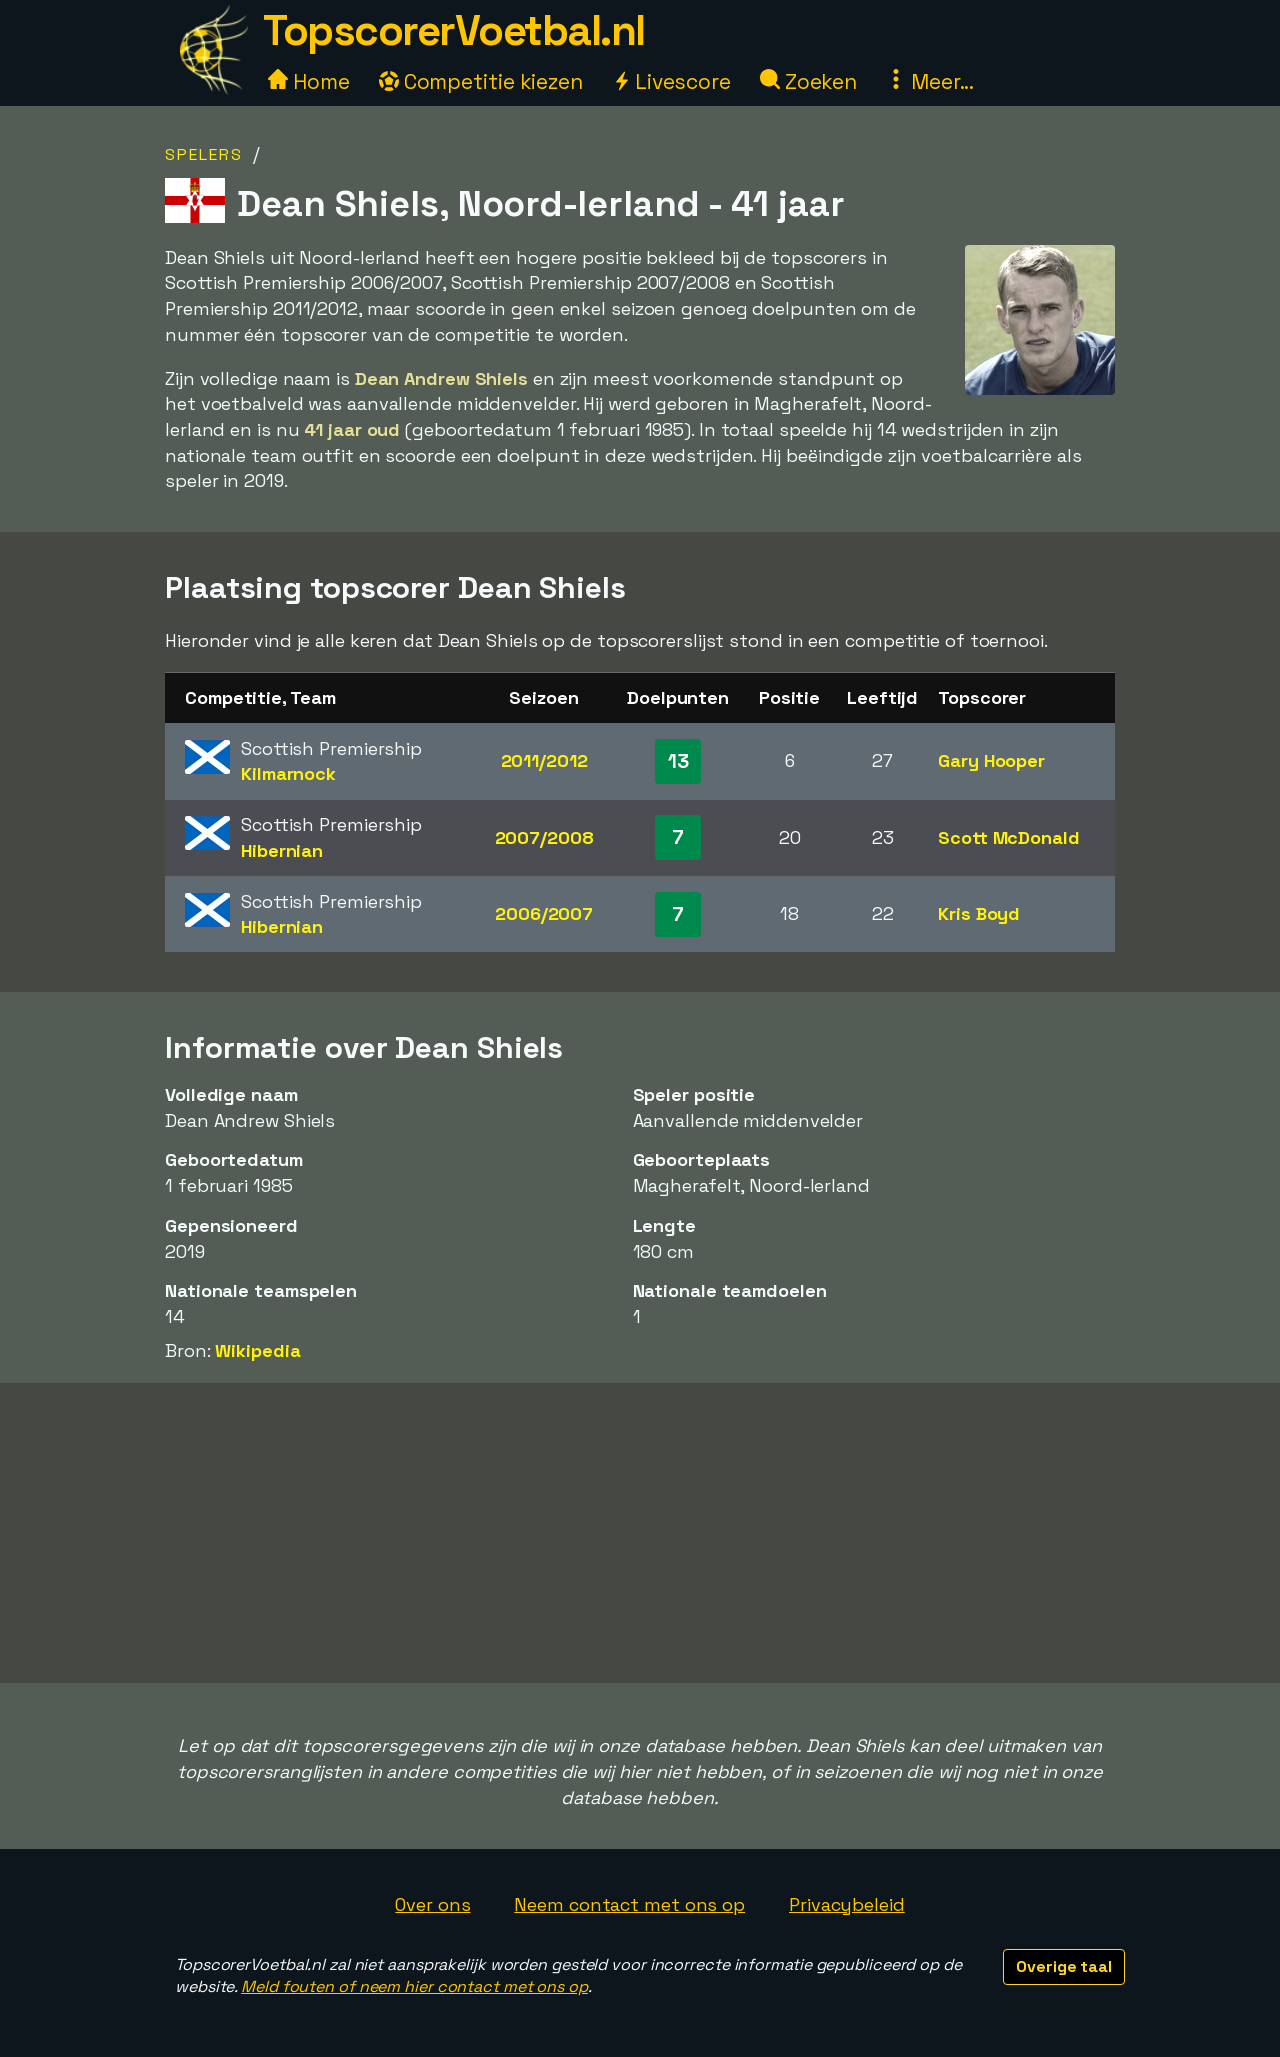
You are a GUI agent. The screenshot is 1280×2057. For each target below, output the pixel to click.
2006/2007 (544, 913)
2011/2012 (544, 760)
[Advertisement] (640, 1533)
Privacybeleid (847, 1904)
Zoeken (808, 81)
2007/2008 (544, 837)
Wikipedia (257, 1350)
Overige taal (1064, 1966)
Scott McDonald (1009, 837)
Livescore (671, 81)
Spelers (204, 154)
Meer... (930, 81)
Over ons (432, 1904)
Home (309, 81)
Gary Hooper (991, 760)
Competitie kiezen (481, 81)
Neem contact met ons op (629, 1904)
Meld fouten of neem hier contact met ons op (414, 1986)
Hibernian (282, 850)
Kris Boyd (979, 913)
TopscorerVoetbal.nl (454, 30)
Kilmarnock (288, 773)
